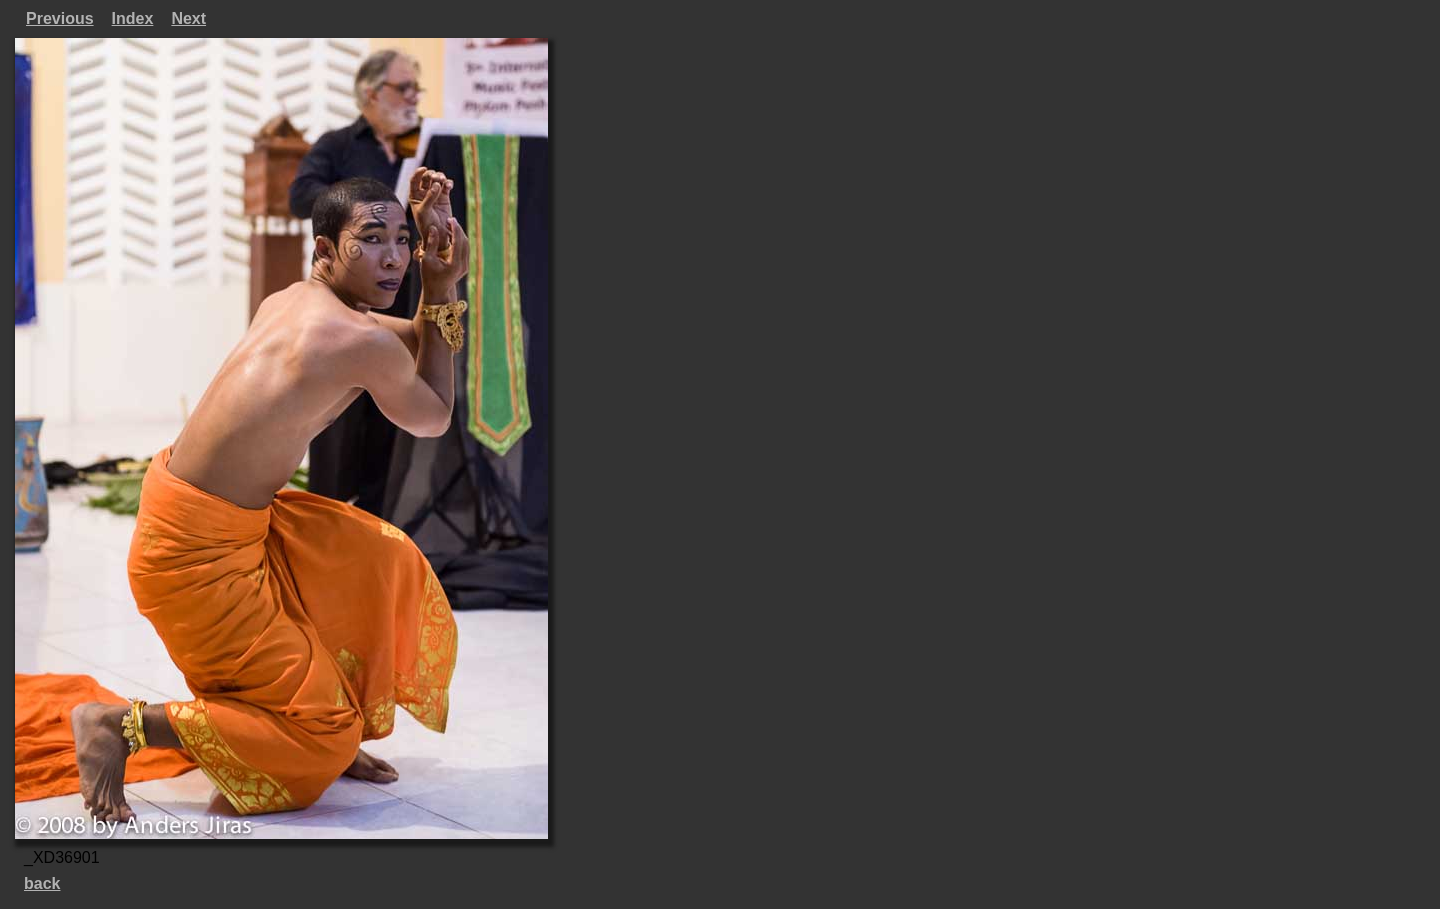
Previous (60, 18)
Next (188, 18)
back (42, 883)
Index (133, 18)
